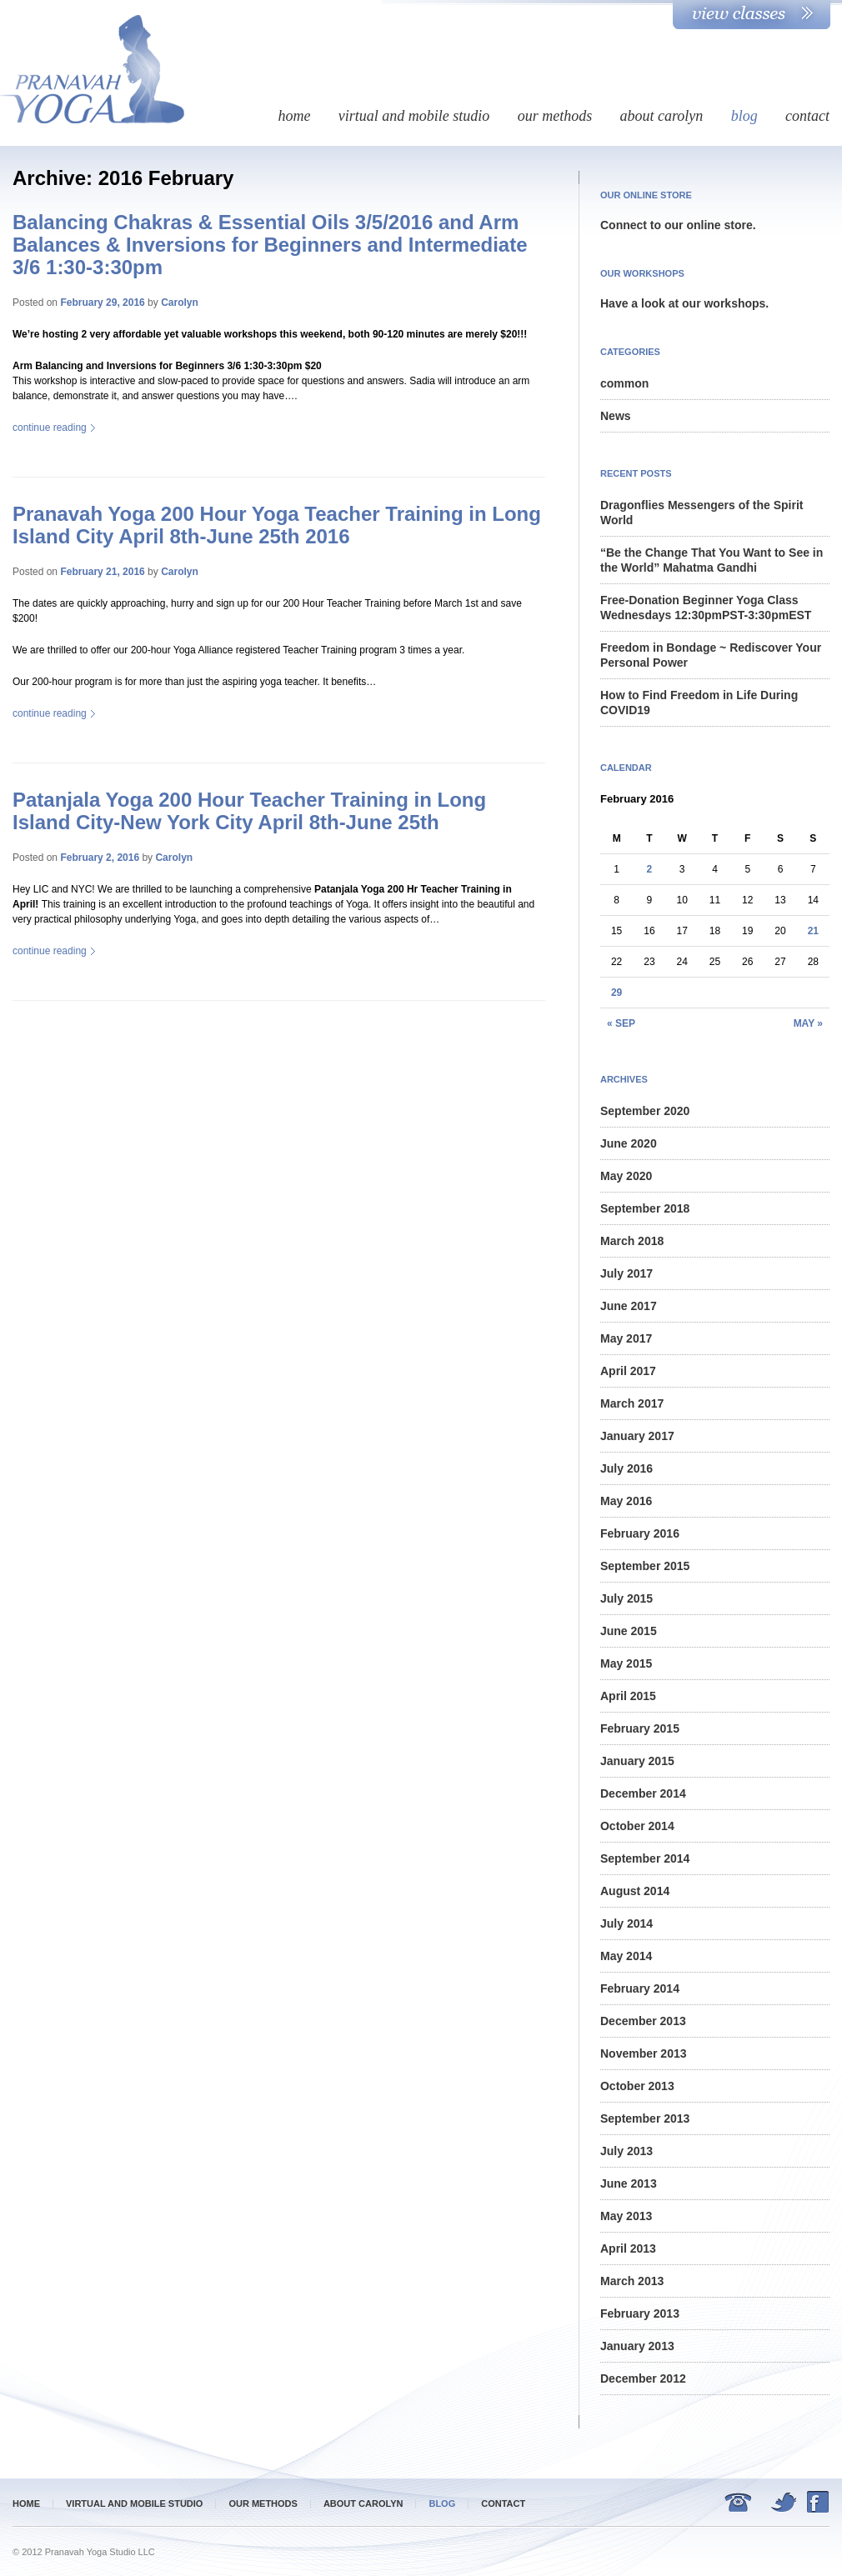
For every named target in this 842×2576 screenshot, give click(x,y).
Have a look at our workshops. (684, 303)
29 (616, 992)
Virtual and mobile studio (414, 116)
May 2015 (626, 1663)
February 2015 (639, 1728)
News (615, 416)
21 (813, 931)
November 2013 (643, 2053)
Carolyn (179, 302)
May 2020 (626, 1176)
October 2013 (637, 2086)
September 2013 (644, 2118)
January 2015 (637, 1761)
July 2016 (626, 1468)
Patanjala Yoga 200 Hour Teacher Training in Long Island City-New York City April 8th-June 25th (249, 810)
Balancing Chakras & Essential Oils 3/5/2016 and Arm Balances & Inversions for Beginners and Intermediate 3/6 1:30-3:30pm (270, 244)
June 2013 (628, 2183)
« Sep (621, 1023)
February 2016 (639, 1533)
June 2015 (628, 1631)
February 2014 (639, 1988)
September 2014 (644, 1858)
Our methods (555, 116)
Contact (807, 116)
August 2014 (634, 1891)
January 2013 (637, 2346)
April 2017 (628, 1371)
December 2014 (643, 1793)
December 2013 (643, 2021)
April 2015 (628, 1696)
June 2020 (628, 1143)
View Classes (752, 14)
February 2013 (639, 2313)
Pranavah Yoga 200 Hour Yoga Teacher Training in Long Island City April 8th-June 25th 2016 (277, 525)
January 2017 (637, 1436)
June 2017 (628, 1306)
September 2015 (644, 1566)
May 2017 (626, 1338)
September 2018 (644, 1208)
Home (294, 116)
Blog (744, 116)
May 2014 (626, 1956)
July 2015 (626, 1598)
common (624, 383)
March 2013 (632, 2281)
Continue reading (54, 428)
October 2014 (637, 1826)
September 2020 (644, 1111)
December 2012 (643, 2378)
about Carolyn (661, 116)
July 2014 (626, 1923)
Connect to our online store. (678, 225)
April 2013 (628, 2248)
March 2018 (632, 1241)
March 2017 (632, 1403)
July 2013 (626, 2151)
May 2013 (626, 2216)
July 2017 (626, 1273)
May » (808, 1023)
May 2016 (626, 1501)
